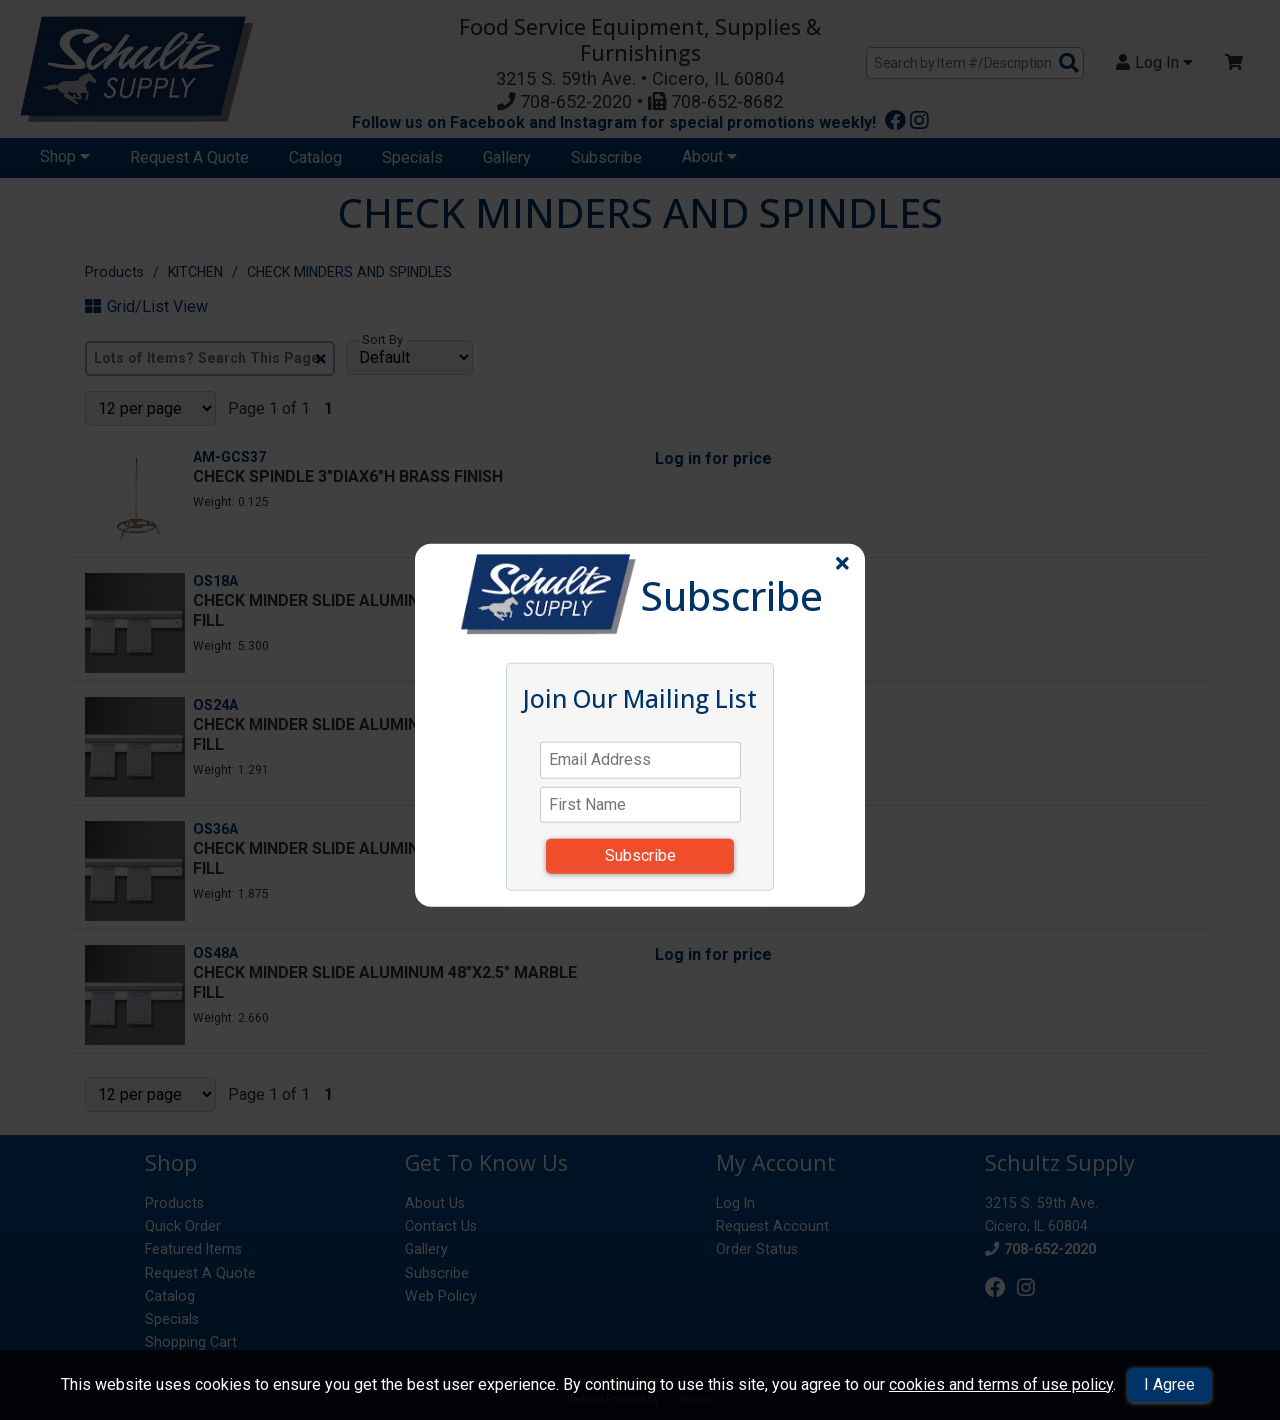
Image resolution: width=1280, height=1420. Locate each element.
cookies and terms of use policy (1001, 1384)
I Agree (1169, 1384)
